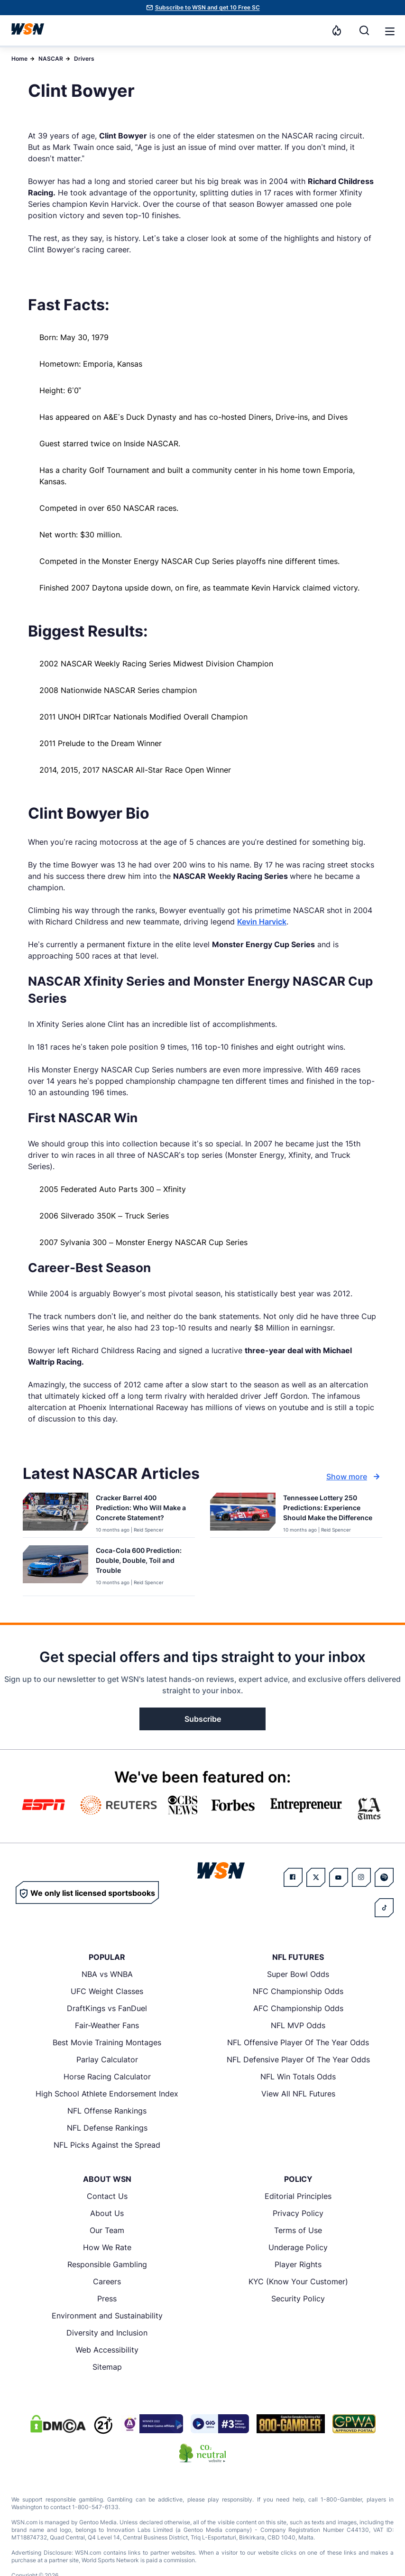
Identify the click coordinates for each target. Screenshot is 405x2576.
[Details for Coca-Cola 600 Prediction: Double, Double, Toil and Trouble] (55, 1568)
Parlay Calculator (107, 2059)
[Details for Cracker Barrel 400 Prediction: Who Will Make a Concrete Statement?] (55, 1513)
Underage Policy (298, 2247)
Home (19, 58)
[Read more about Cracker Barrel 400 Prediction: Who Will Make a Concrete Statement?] (141, 1509)
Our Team (107, 2230)
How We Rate (107, 2247)
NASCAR (50, 58)
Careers (107, 2281)
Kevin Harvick (261, 921)
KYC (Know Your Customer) (298, 2281)
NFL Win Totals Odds (298, 2076)
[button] (390, 31)
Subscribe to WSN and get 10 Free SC (207, 7)
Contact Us (107, 2196)
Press (107, 2298)
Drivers (84, 58)
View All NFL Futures (298, 2093)
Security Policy (298, 2298)
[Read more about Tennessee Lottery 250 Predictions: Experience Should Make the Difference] (329, 1509)
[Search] (364, 30)
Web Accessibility (106, 2349)
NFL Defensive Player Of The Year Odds (298, 2059)
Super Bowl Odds (298, 1974)
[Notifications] (336, 30)
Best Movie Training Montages (107, 2042)
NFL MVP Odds (298, 2025)
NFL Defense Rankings (107, 2128)
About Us (107, 2213)
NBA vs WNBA (107, 1974)
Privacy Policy (298, 2213)
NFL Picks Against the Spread (107, 2145)
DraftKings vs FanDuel (107, 2008)
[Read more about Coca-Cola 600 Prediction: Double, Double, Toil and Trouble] (141, 1562)
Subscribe (202, 1719)
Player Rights (298, 2264)
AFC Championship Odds (298, 2008)
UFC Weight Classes (107, 1991)
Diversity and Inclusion (106, 2332)
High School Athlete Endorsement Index (107, 2093)
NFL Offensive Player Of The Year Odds (298, 2042)
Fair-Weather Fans (107, 2025)
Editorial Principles (298, 2196)
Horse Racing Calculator (107, 2076)
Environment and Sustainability (107, 2315)
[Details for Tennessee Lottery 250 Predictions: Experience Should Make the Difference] (243, 1513)
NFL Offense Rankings (107, 2110)
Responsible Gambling (107, 2264)
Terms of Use (298, 2230)
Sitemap (107, 2367)
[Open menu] (389, 30)
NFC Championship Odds (298, 1991)
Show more (354, 1476)
